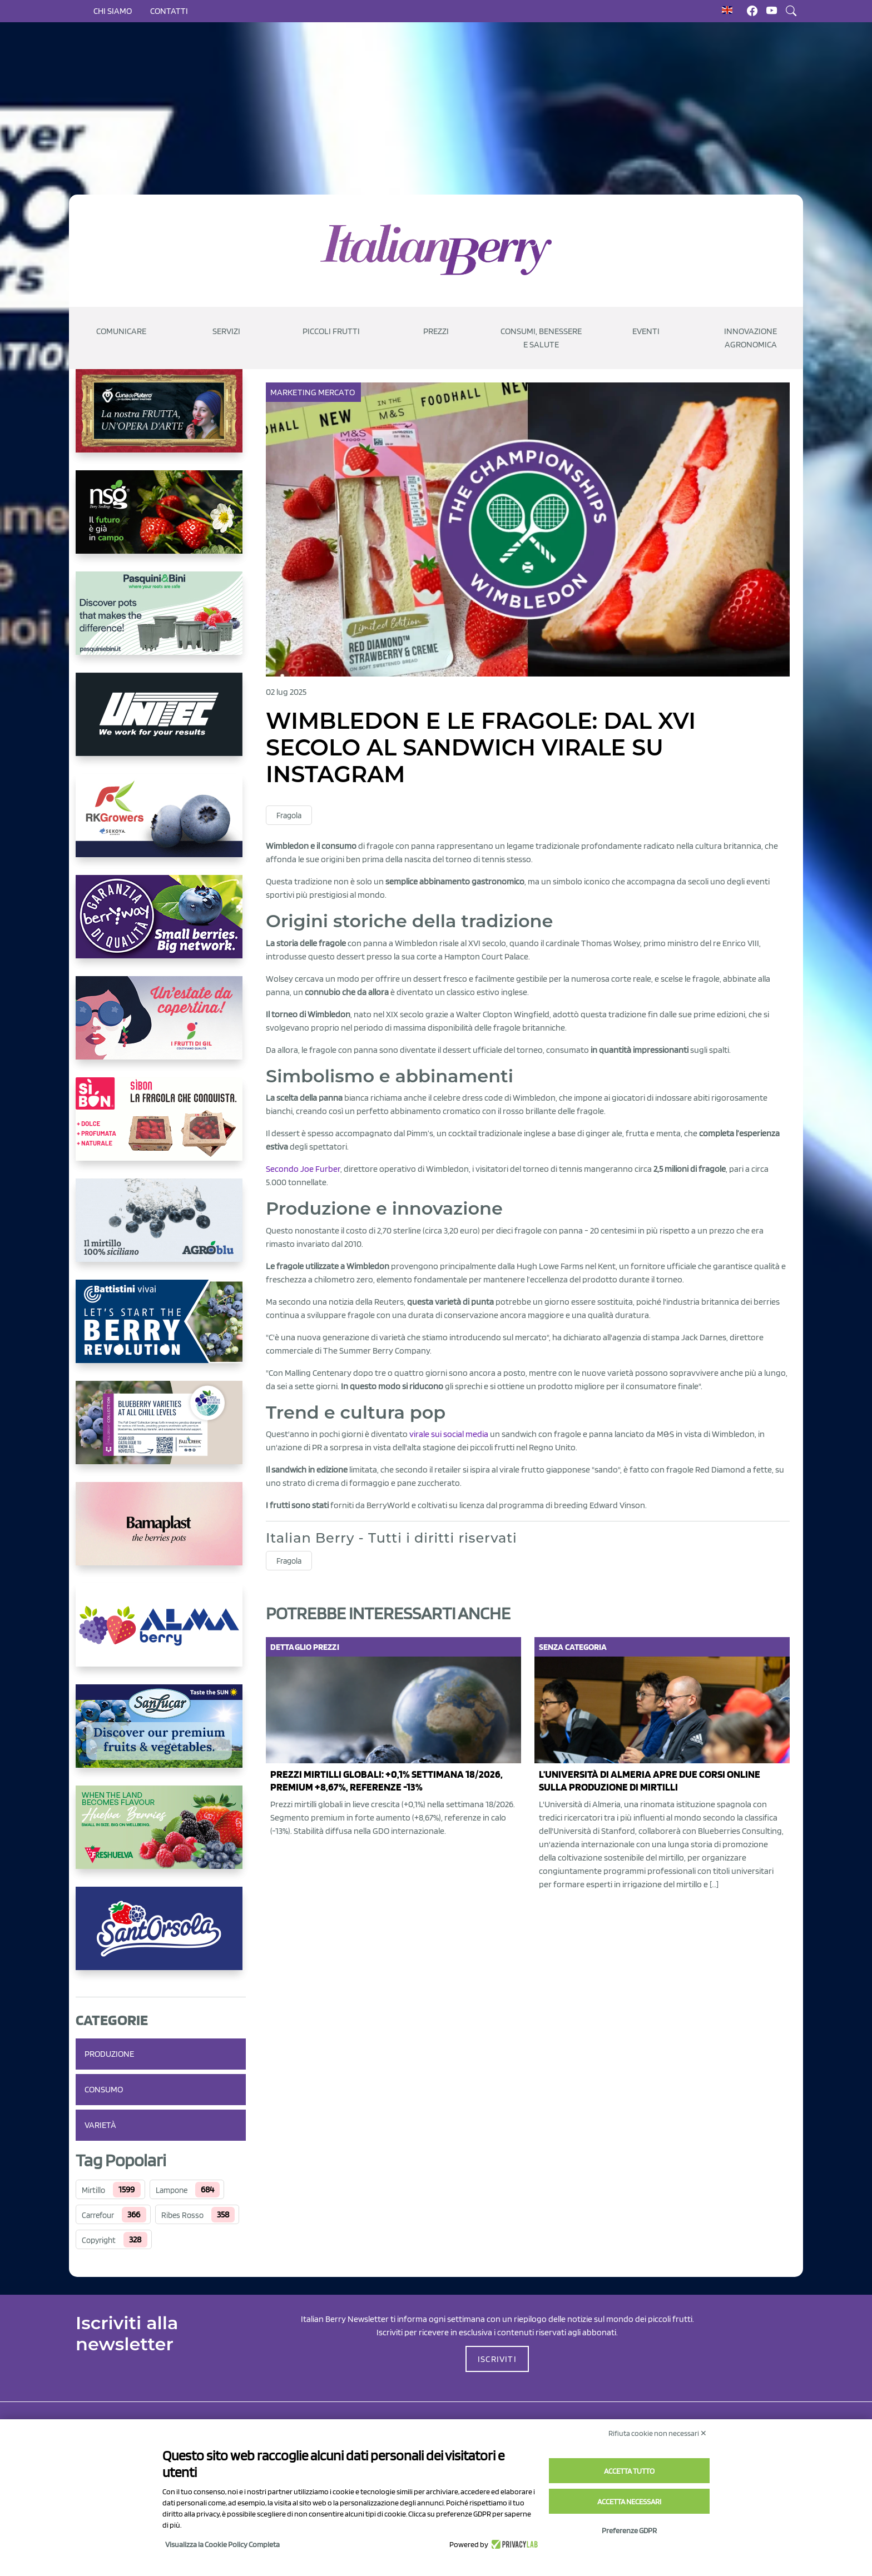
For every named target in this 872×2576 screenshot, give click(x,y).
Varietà (100, 2125)
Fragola (288, 815)
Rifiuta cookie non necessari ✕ (657, 2433)
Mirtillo (93, 2190)
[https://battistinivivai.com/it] (161, 1330)
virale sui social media (448, 1434)
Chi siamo (112, 11)
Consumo (104, 2089)
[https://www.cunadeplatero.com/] (161, 419)
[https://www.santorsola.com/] (161, 1937)
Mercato (337, 392)
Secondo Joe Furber (303, 1168)
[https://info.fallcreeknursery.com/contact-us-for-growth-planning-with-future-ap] (161, 1431)
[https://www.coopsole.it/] (161, 1127)
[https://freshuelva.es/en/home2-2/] (161, 1836)
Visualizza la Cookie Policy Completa (222, 2544)
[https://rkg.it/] (161, 824)
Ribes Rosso (182, 2215)
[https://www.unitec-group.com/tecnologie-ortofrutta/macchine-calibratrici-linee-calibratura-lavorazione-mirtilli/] (161, 723)
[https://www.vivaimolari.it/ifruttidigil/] (161, 1026)
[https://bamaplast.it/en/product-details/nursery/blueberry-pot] (161, 1532)
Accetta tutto (629, 2470)
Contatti (169, 11)
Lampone (171, 2190)
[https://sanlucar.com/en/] (161, 1735)
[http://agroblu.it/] (161, 1229)
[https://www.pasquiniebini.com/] (161, 622)
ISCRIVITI (497, 2359)
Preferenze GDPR (629, 2530)
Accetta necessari (629, 2501)
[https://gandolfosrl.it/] (161, 1633)
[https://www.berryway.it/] (161, 925)
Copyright (99, 2240)
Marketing (294, 392)
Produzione (109, 2053)
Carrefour (98, 2215)
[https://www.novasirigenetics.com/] (161, 520)
